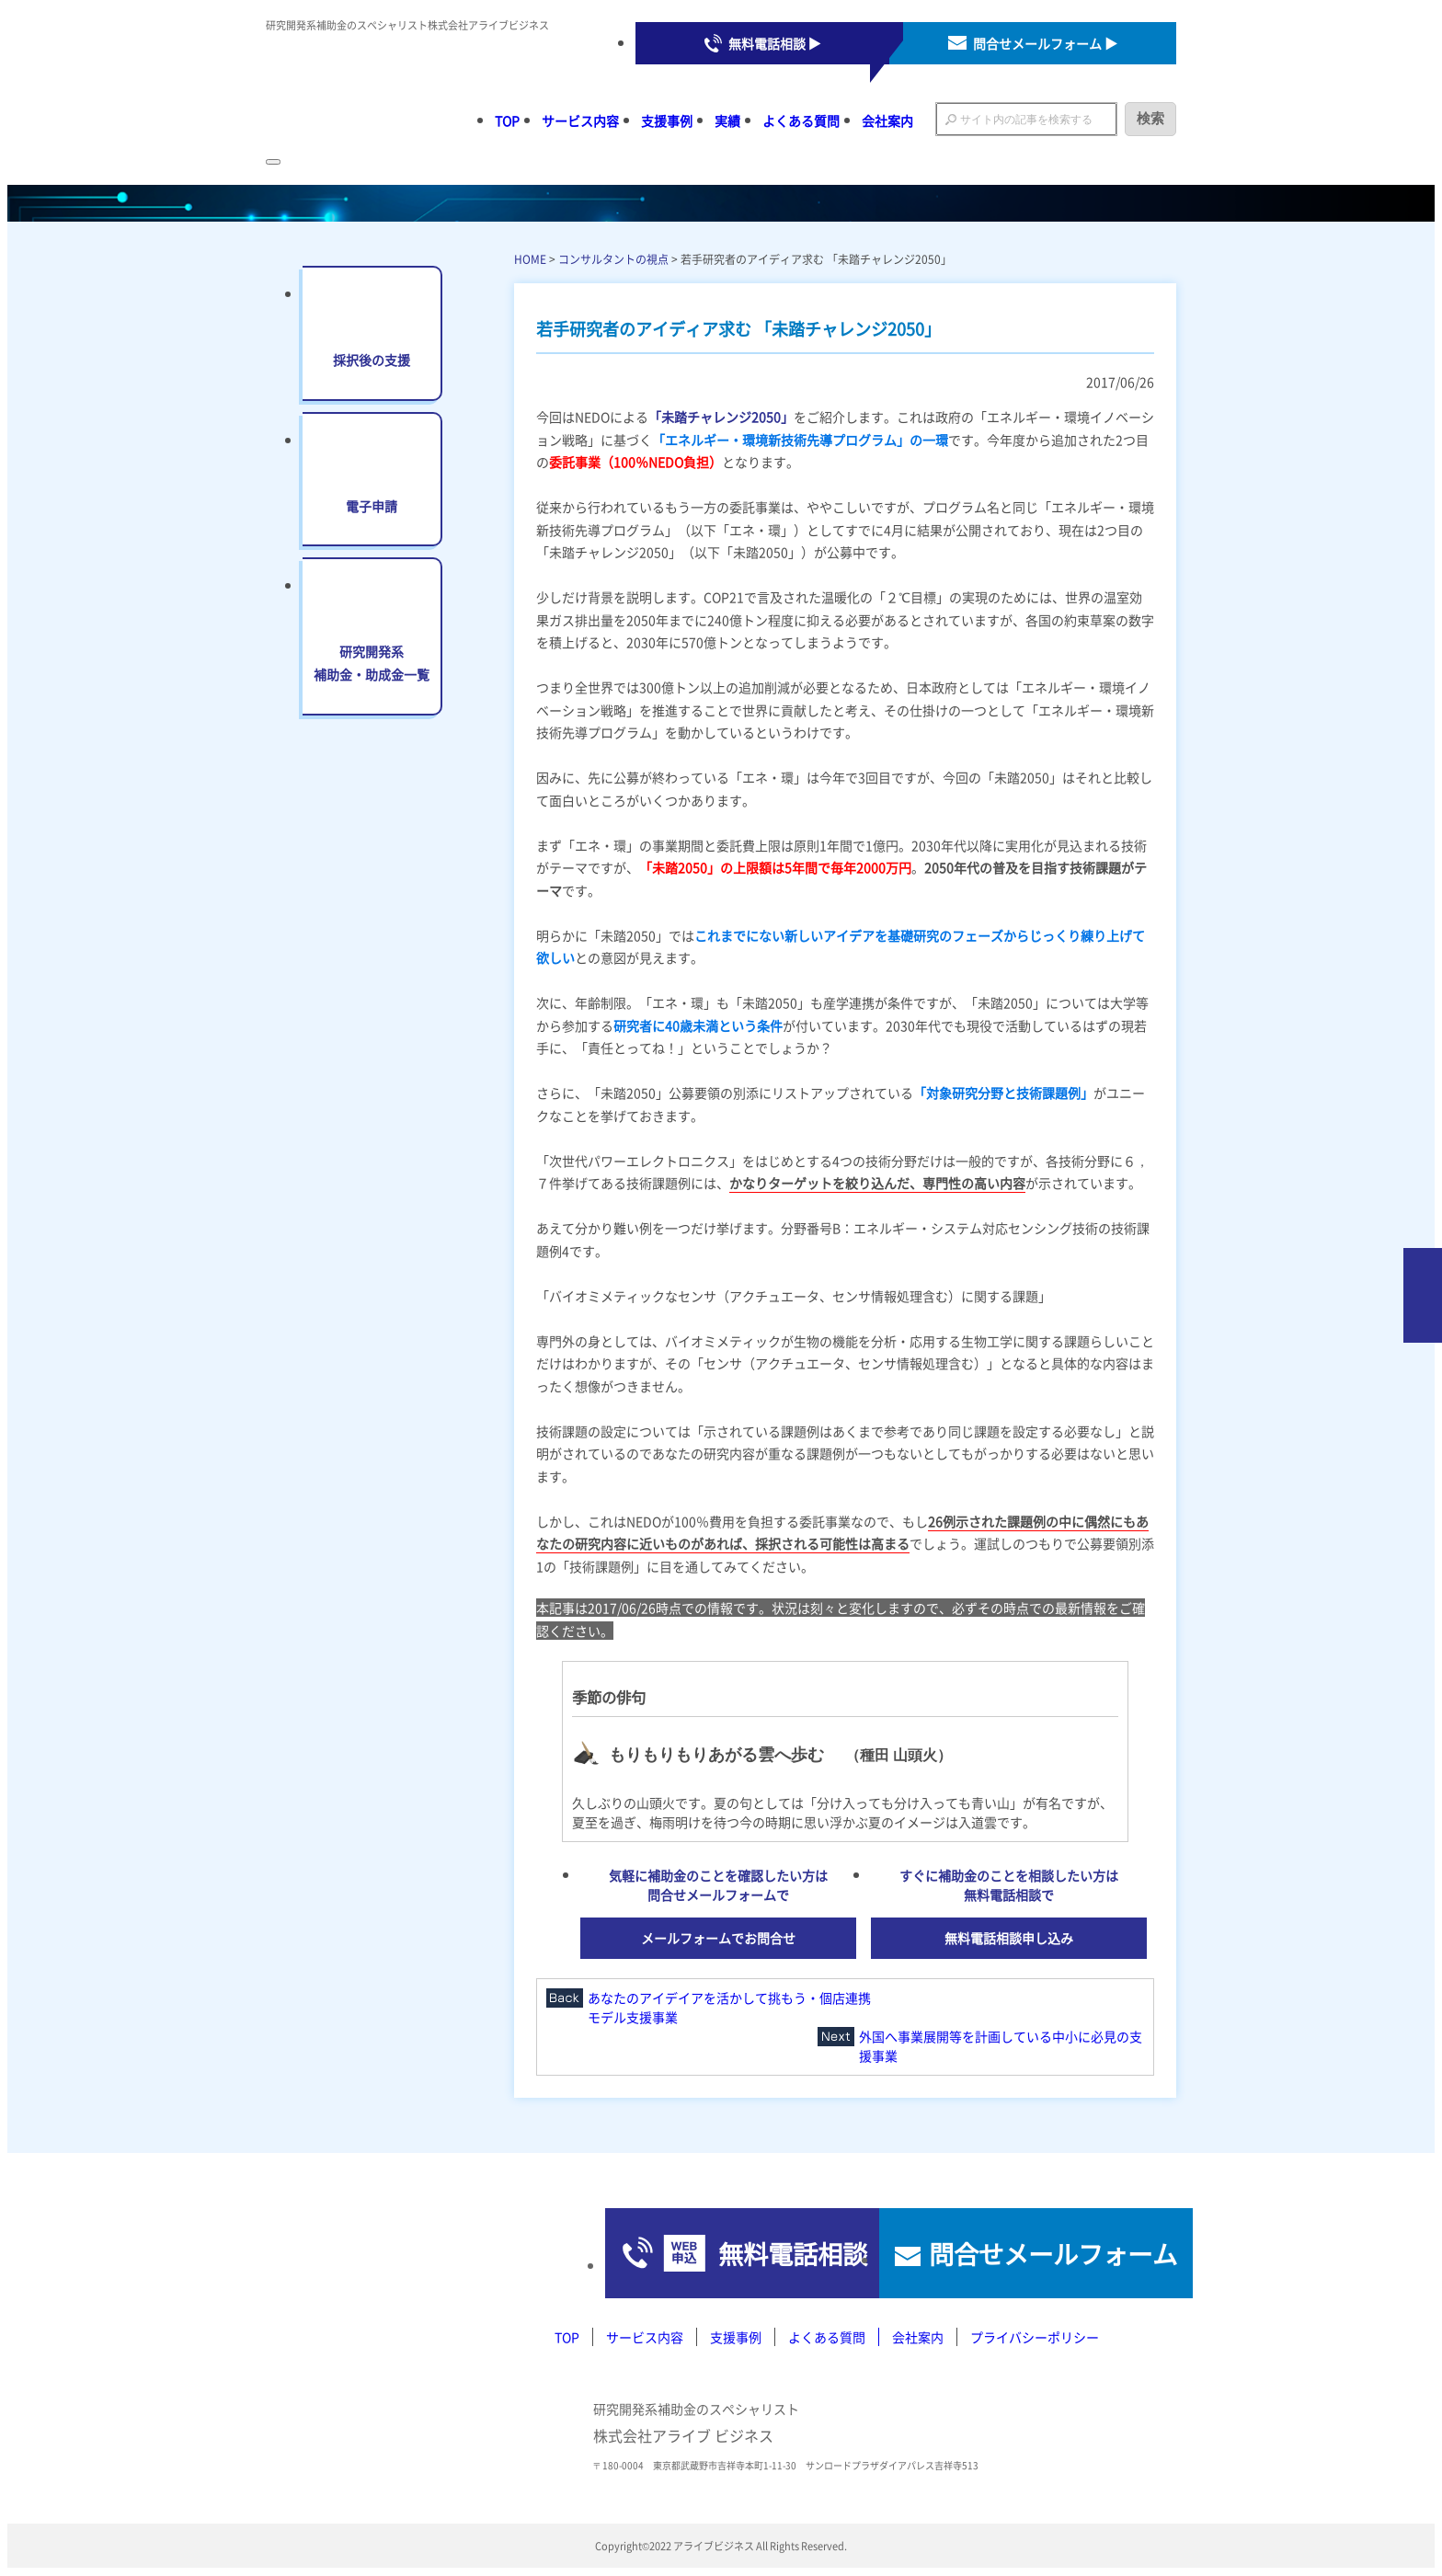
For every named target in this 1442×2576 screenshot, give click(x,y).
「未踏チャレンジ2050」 (721, 416)
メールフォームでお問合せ (718, 1938)
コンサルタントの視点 (613, 259)
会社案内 (887, 120)
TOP (507, 120)
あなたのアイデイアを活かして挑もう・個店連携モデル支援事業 (729, 2007)
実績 (727, 120)
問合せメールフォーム (1024, 2254)
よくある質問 (801, 120)
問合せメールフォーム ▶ (1045, 43)
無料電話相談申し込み (1008, 1938)
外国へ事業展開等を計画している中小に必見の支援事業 (1000, 2046)
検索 (1150, 118)
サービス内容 (580, 120)
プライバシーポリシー (1034, 2339)
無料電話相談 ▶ (774, 43)
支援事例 (666, 120)
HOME (530, 259)
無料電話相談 (701, 2254)
